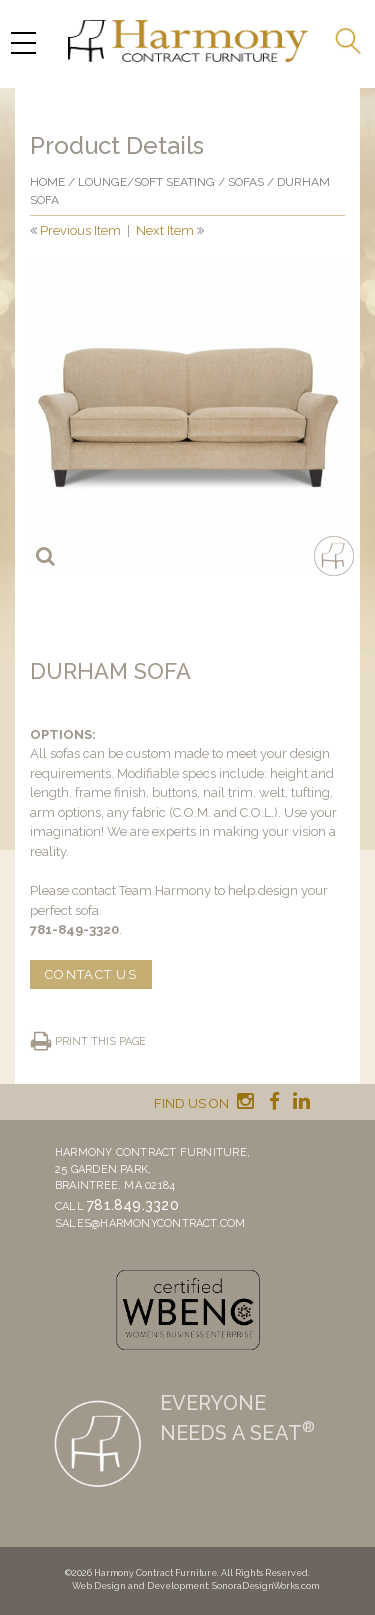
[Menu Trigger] (23, 42)
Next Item (165, 230)
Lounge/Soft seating (146, 182)
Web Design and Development (140, 1586)
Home (47, 182)
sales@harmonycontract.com (150, 1223)
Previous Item (80, 230)
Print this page (100, 1041)
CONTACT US (91, 974)
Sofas (246, 182)
